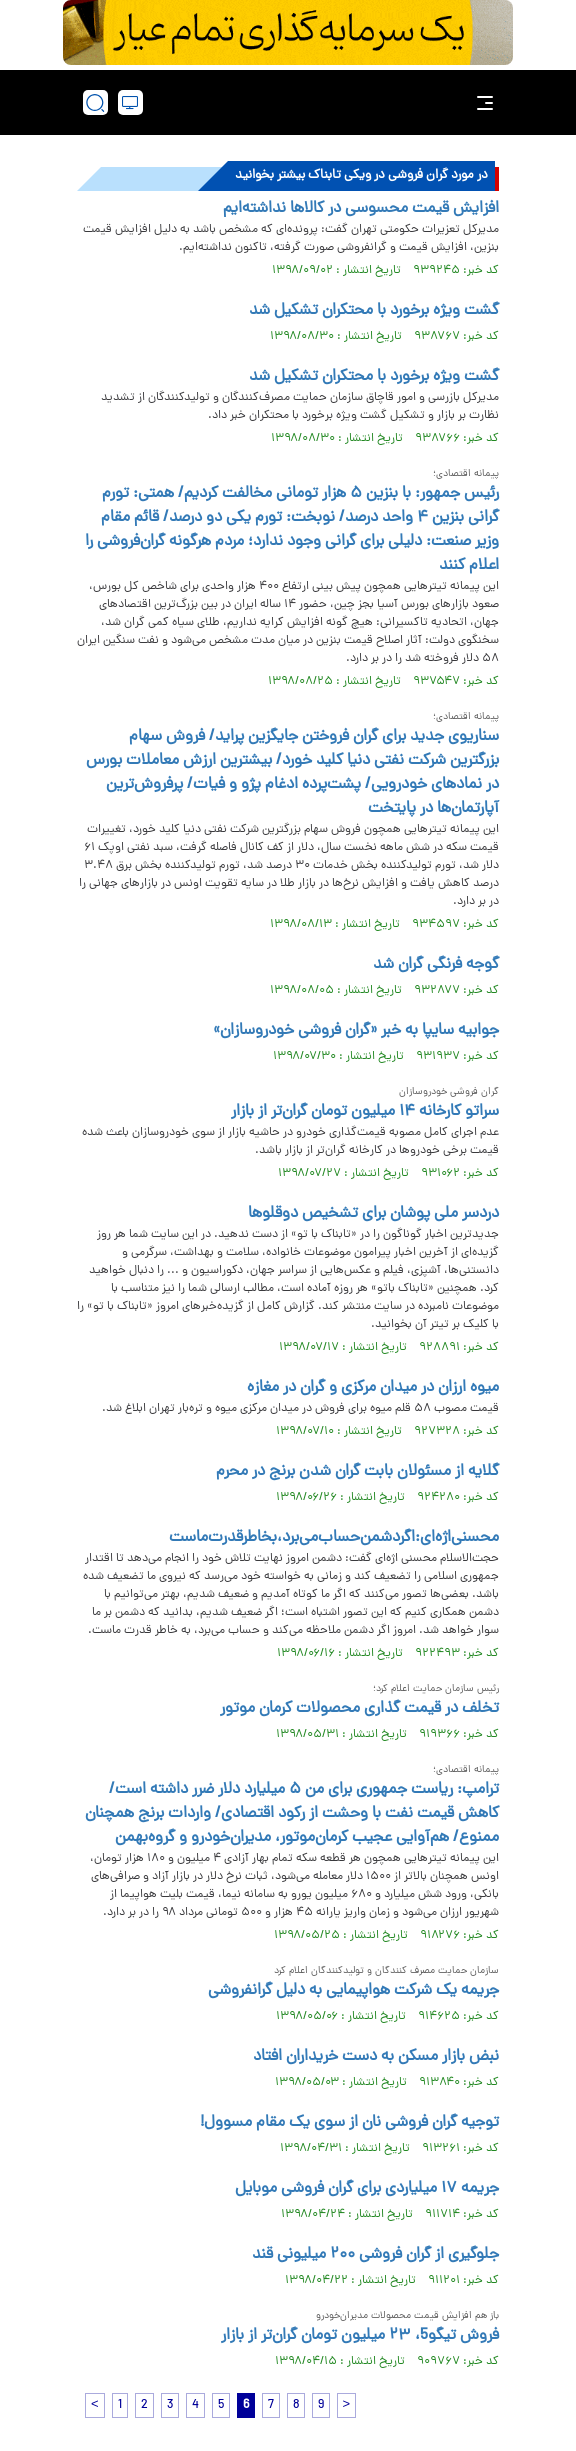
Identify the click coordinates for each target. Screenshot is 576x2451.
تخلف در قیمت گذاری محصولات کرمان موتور (359, 1709)
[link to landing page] (294, 102)
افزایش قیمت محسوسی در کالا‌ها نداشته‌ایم (361, 209)
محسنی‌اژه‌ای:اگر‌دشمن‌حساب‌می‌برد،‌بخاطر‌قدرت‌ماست (334, 1538)
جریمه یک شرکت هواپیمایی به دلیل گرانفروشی (353, 1991)
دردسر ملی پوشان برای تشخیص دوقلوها (373, 1214)
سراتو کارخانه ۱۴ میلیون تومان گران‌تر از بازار (365, 1112)
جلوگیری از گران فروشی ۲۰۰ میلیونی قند (375, 2255)
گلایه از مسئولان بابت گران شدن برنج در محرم (357, 1472)
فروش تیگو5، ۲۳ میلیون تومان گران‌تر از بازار (360, 2336)
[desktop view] (130, 102)
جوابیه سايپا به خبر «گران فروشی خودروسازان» (356, 1031)
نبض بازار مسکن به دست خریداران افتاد (376, 2057)
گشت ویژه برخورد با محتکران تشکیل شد (374, 311)
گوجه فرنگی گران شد (436, 965)
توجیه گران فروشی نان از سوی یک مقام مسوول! (349, 2123)
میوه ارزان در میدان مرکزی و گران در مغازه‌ (373, 1388)
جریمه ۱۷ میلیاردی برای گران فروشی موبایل (367, 2189)
